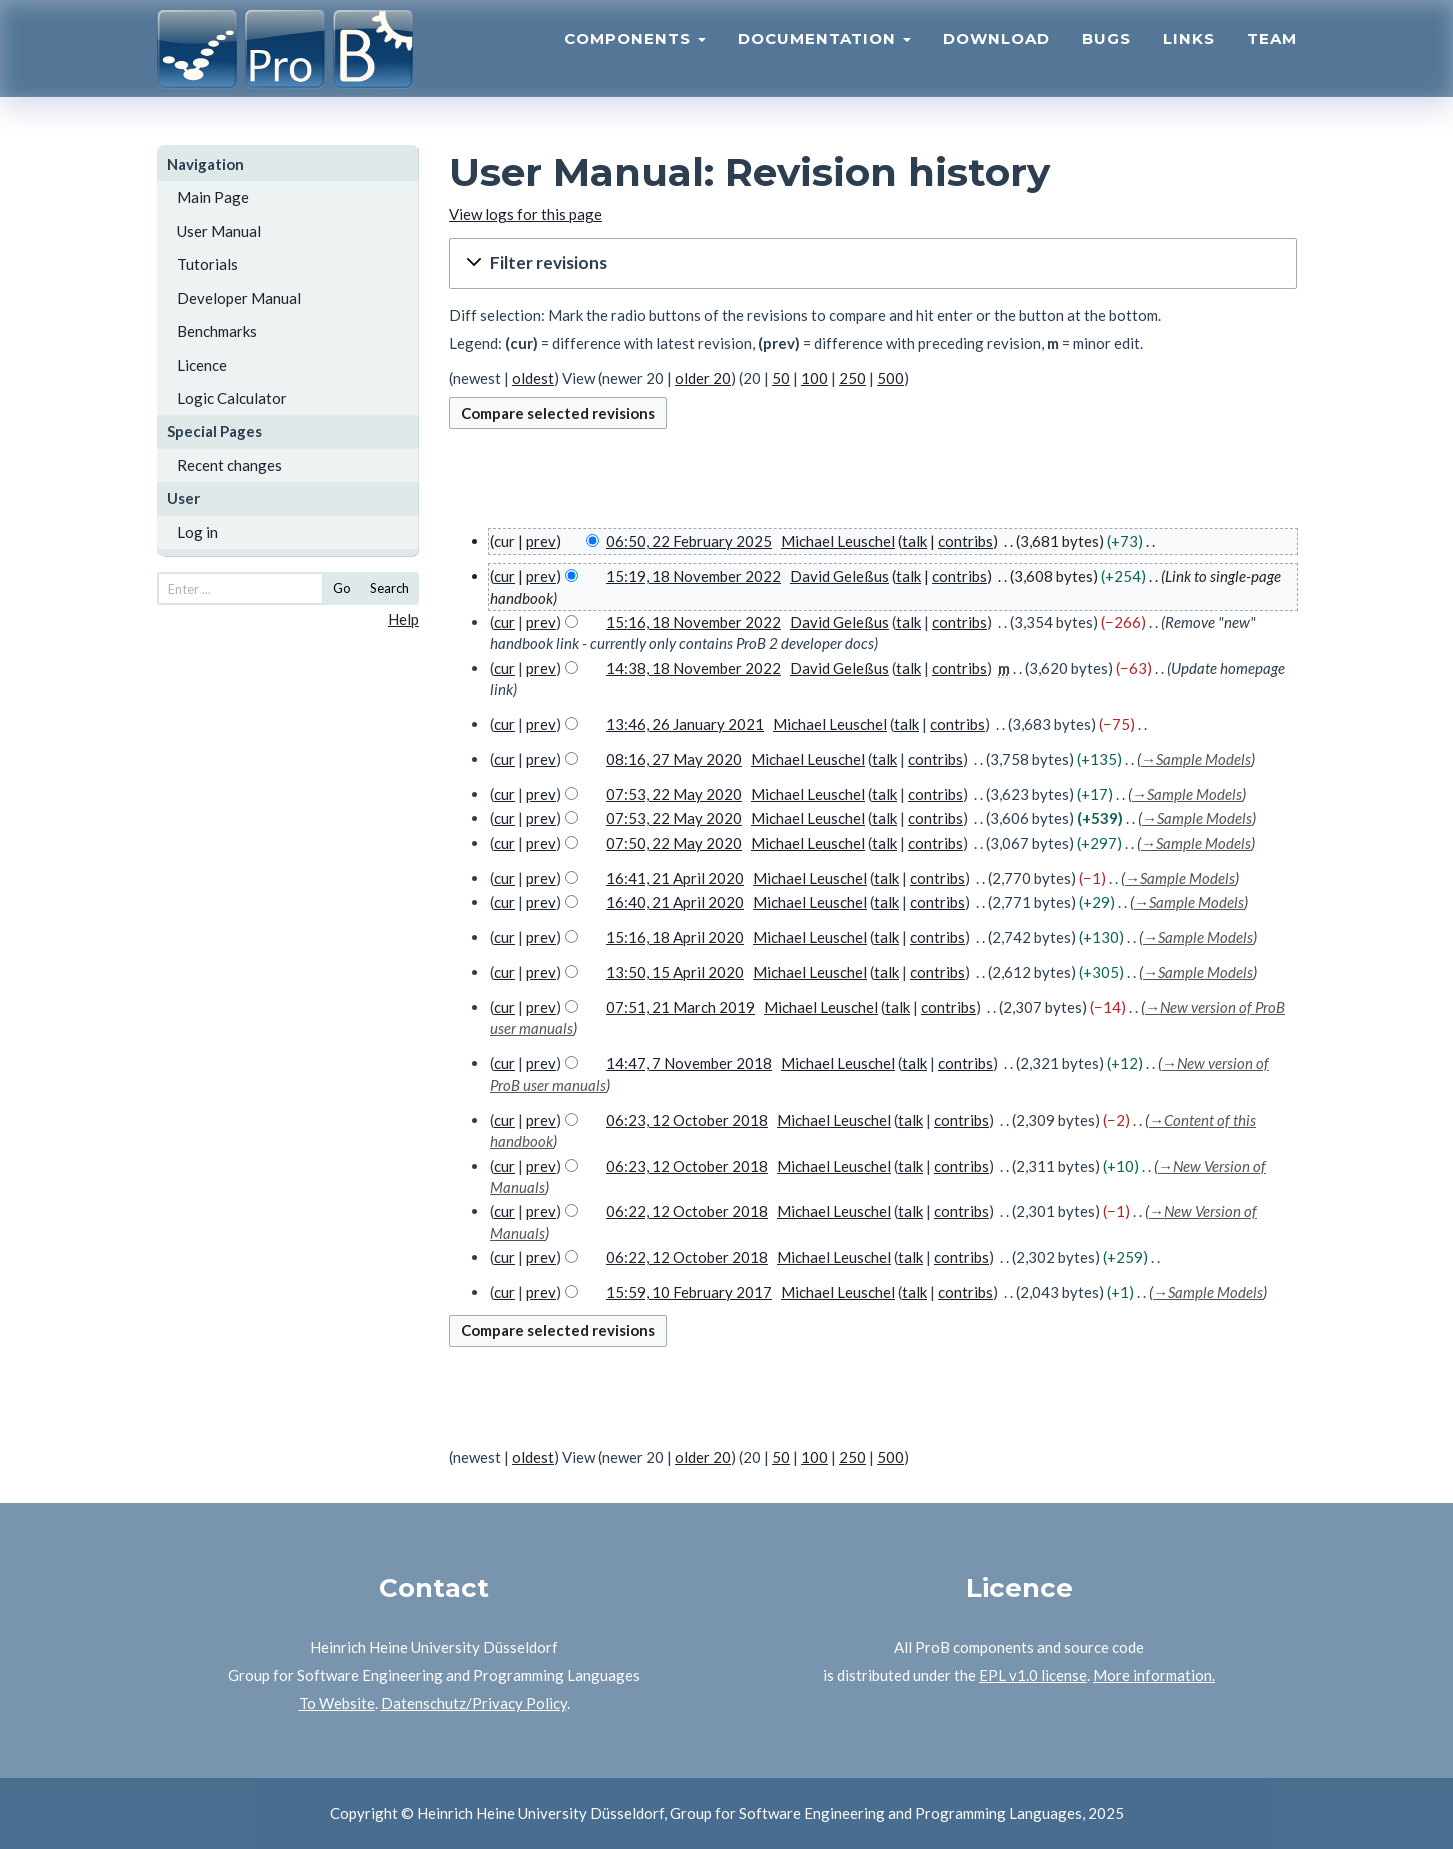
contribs (965, 541)
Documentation (824, 55)
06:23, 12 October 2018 (687, 1120)
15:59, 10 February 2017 (689, 1292)
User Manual (219, 231)
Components (635, 55)
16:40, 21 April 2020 (675, 902)
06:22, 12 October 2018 (687, 1211)
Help (403, 619)
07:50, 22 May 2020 (674, 843)
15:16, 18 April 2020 (675, 937)
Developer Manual (239, 298)
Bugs (1106, 55)
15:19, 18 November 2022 (693, 576)
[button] (873, 263)
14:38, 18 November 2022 (693, 668)
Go (342, 588)
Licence (202, 365)
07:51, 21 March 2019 (680, 1007)
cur (504, 576)
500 (890, 378)
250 (852, 378)
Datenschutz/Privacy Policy (474, 1703)
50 (781, 378)
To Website (337, 1703)
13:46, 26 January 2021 (685, 724)
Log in (197, 532)
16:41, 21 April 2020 (675, 878)
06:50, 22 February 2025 (689, 541)
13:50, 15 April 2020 (675, 972)
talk (914, 541)
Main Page (213, 197)
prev (541, 541)
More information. (1154, 1675)
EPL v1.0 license (1033, 1675)
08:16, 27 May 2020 (674, 759)
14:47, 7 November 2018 (689, 1063)
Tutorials (207, 264)
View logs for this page (525, 214)
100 (814, 378)
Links (1189, 55)
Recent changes (229, 465)
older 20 (703, 378)
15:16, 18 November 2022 (693, 622)
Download (996, 55)
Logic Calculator (232, 398)
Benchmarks (217, 331)
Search (389, 588)
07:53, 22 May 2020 (674, 794)
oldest (533, 378)
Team (1272, 55)
